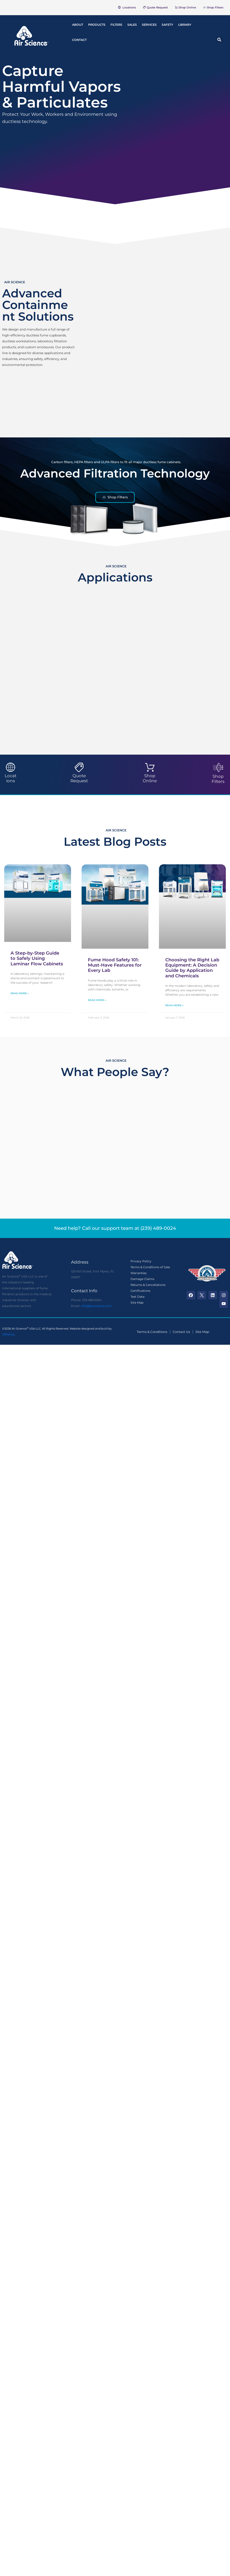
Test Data (137, 1297)
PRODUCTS (96, 25)
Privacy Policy (140, 1261)
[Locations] (10, 767)
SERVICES (149, 25)
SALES (132, 25)
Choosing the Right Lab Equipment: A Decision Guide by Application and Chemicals (192, 967)
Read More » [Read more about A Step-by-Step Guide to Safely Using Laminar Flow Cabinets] (20, 993)
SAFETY (167, 25)
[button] (219, 39)
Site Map (136, 1302)
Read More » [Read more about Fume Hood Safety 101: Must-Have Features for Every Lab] (97, 1000)
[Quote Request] (79, 767)
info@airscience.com (96, 1306)
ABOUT (77, 25)
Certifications (140, 1291)
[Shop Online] (150, 767)
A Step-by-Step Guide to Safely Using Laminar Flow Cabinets (37, 958)
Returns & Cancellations (147, 1285)
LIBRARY (184, 25)
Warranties (138, 1273)
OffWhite (8, 1334)
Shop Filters (218, 779)
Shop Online (150, 778)
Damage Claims (142, 1279)
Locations (10, 778)
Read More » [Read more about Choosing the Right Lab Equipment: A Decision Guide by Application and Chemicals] (174, 1005)
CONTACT (79, 40)
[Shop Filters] (218, 767)
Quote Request (79, 778)
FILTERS (116, 25)
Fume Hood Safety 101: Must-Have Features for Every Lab (115, 965)
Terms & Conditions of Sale (150, 1267)
